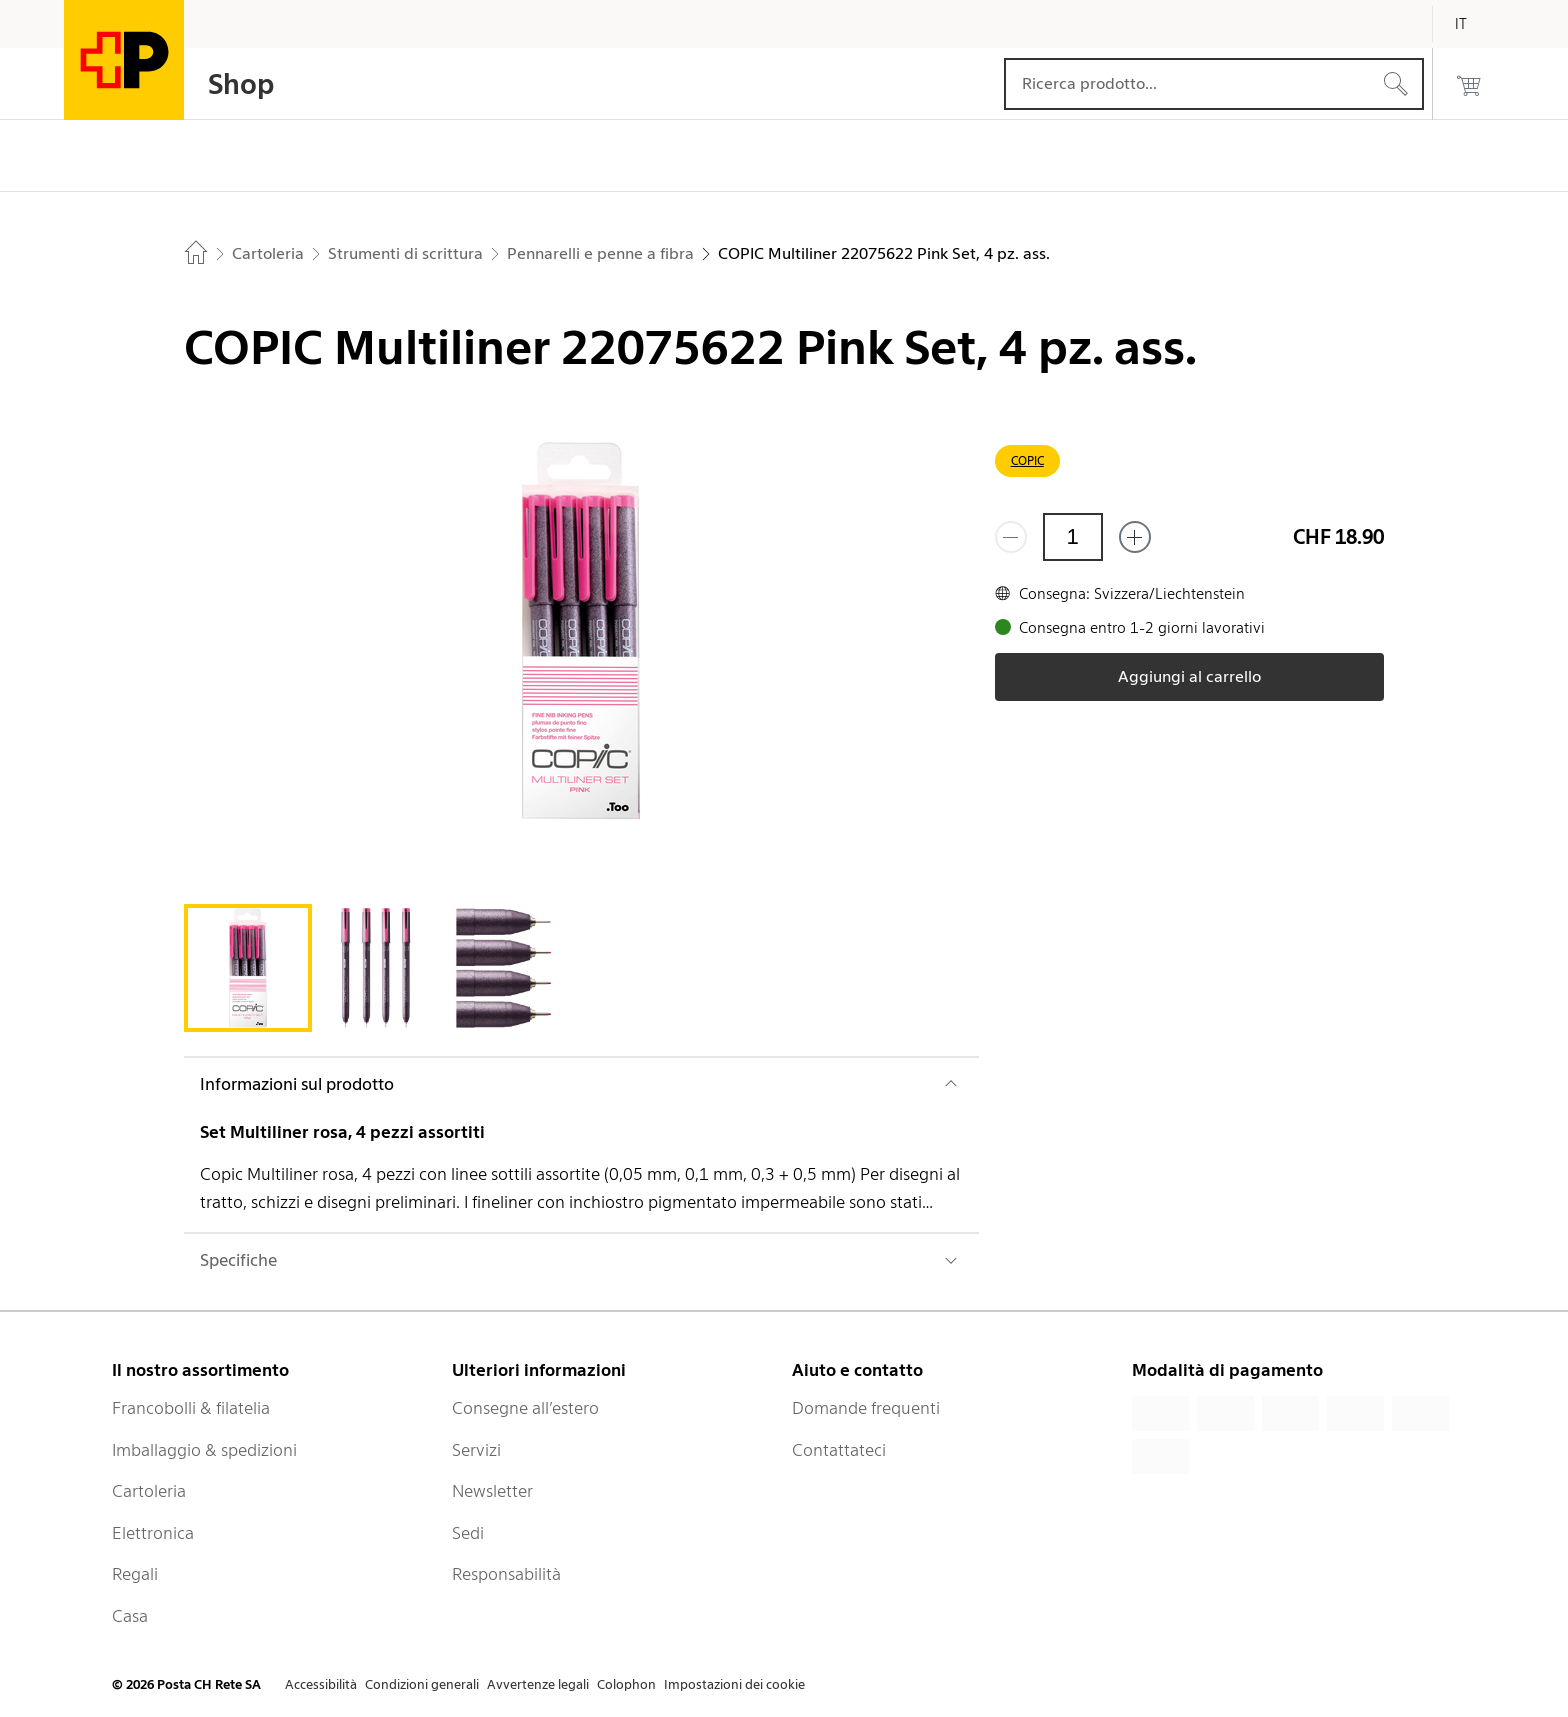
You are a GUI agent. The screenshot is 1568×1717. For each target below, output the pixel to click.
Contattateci (839, 1450)
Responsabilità (506, 1574)
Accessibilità (321, 1684)
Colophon (626, 1684)
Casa (130, 1616)
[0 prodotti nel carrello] (1469, 84)
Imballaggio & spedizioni (204, 1450)
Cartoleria (149, 1491)
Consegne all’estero (525, 1408)
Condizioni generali (422, 1684)
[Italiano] (1476, 24)
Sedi (468, 1533)
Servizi (476, 1450)
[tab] (248, 968)
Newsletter (492, 1491)
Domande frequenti (866, 1408)
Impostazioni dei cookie (734, 1684)
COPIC (1027, 460)
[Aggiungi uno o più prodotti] (1135, 537)
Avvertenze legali (538, 1684)
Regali (135, 1574)
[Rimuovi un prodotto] (1011, 537)
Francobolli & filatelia (191, 1408)
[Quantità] (1073, 537)
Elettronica (153, 1533)
